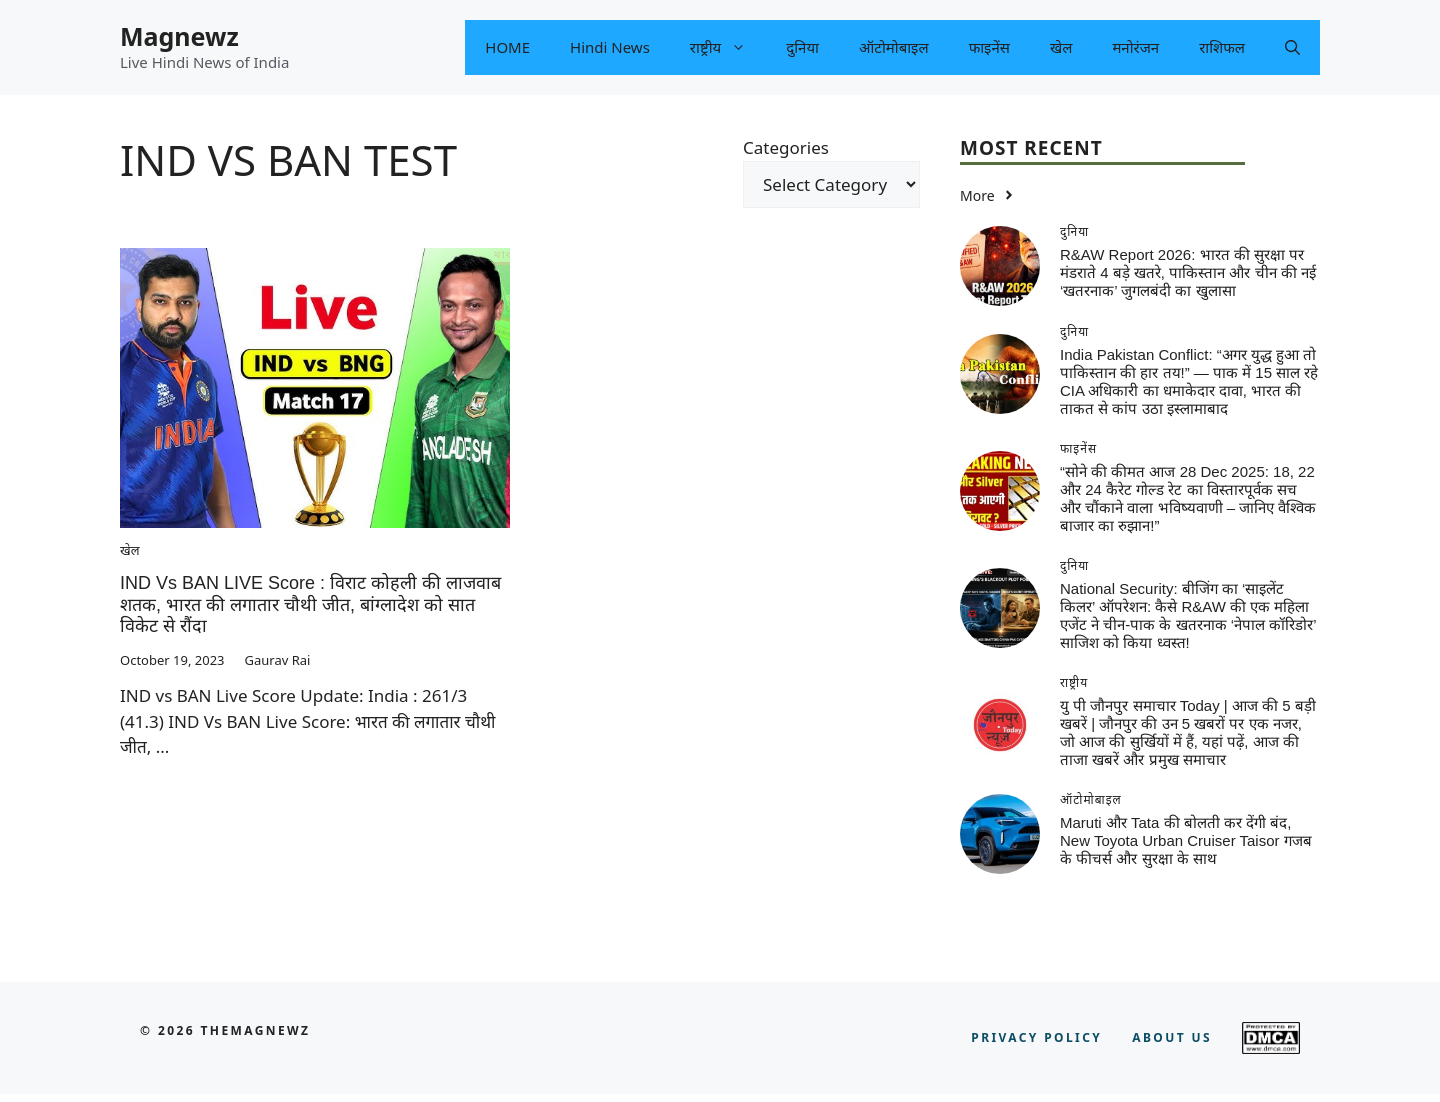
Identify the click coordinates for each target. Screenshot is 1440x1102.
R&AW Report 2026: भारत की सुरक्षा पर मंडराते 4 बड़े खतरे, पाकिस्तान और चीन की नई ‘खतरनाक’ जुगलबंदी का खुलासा (1188, 272)
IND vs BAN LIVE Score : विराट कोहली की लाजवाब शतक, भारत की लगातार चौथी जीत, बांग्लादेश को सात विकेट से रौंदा (310, 604)
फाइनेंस (989, 47)
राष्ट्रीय (728, 47)
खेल (1061, 47)
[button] (1292, 47)
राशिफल (1222, 47)
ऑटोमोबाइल (894, 47)
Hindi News (610, 47)
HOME (507, 47)
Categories (786, 147)
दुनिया (802, 47)
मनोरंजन (1135, 47)
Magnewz (179, 36)
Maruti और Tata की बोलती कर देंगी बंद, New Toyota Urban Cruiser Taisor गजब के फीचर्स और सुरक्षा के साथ (1186, 840)
